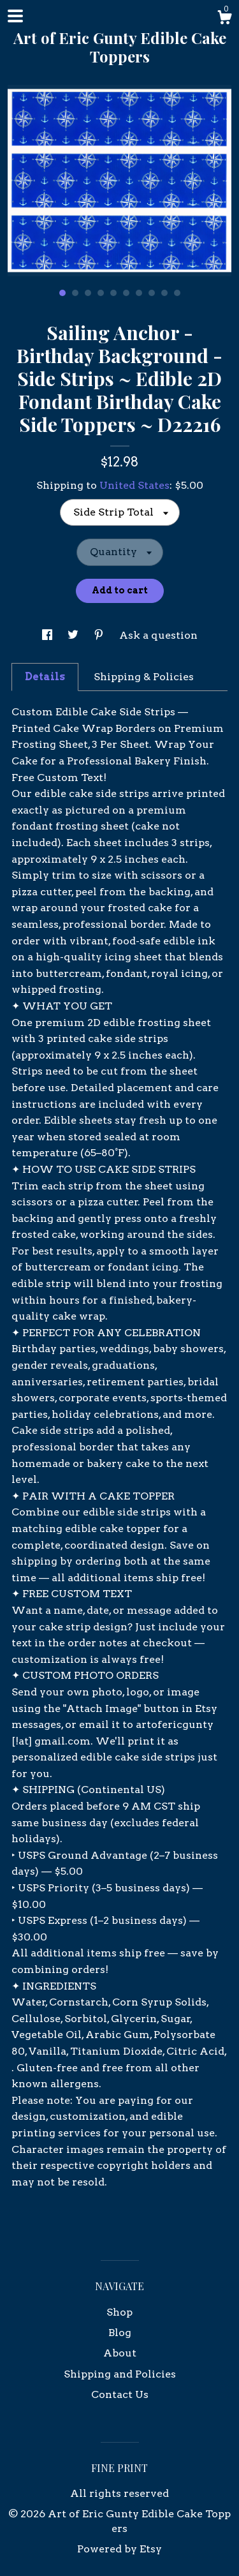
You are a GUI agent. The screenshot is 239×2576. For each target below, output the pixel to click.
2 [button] (75, 293)
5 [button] (113, 293)
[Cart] (224, 19)
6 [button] (126, 293)
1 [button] (62, 293)
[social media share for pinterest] (100, 635)
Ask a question (158, 635)
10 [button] (177, 293)
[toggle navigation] (15, 16)
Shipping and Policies (120, 2374)
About (119, 2353)
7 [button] (139, 293)
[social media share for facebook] (48, 635)
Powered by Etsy (119, 2549)
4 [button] (101, 293)
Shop (119, 2312)
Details (45, 677)
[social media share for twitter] (74, 635)
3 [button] (88, 293)
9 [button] (164, 293)
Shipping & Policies (144, 677)
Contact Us (119, 2394)
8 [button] (151, 293)
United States (134, 485)
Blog (119, 2333)
